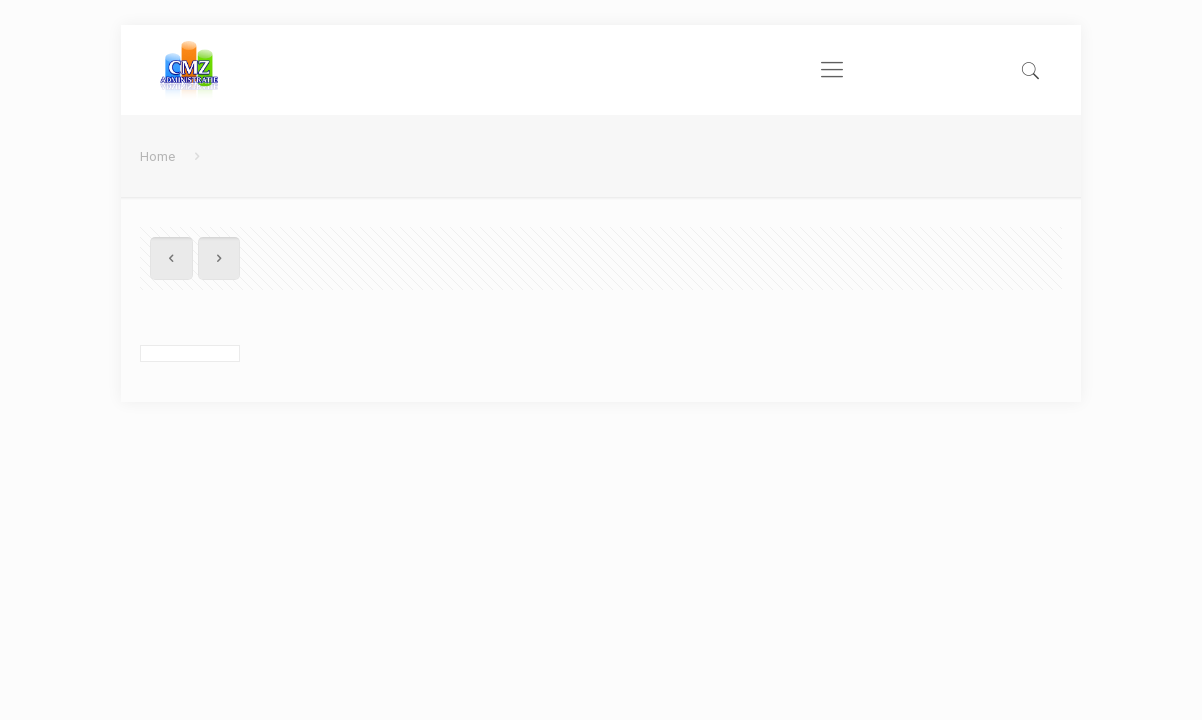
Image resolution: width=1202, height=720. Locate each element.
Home (157, 156)
